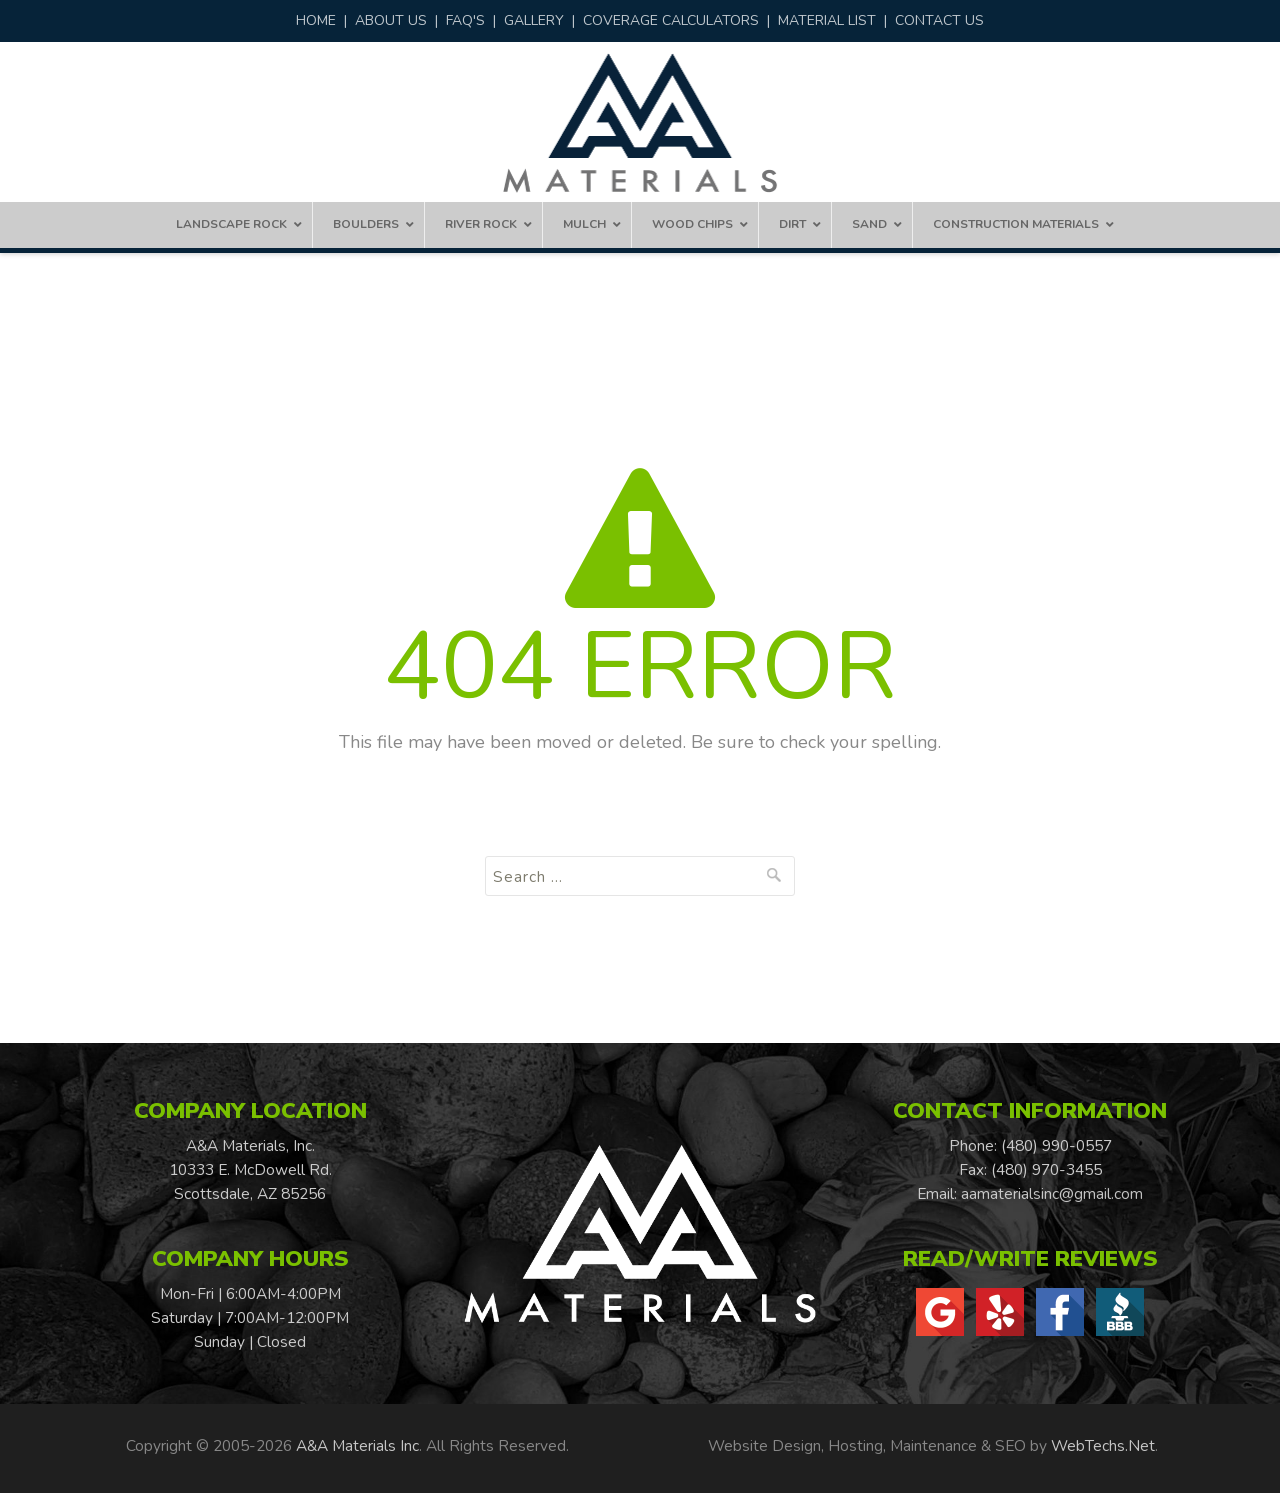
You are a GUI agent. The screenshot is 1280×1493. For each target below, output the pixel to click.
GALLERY (534, 20)
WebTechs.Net (1103, 1445)
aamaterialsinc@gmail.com (1052, 1193)
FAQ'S (465, 20)
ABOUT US (391, 20)
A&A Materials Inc (357, 1445)
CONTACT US (939, 20)
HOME (316, 20)
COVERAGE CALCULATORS (671, 20)
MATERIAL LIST (827, 20)
